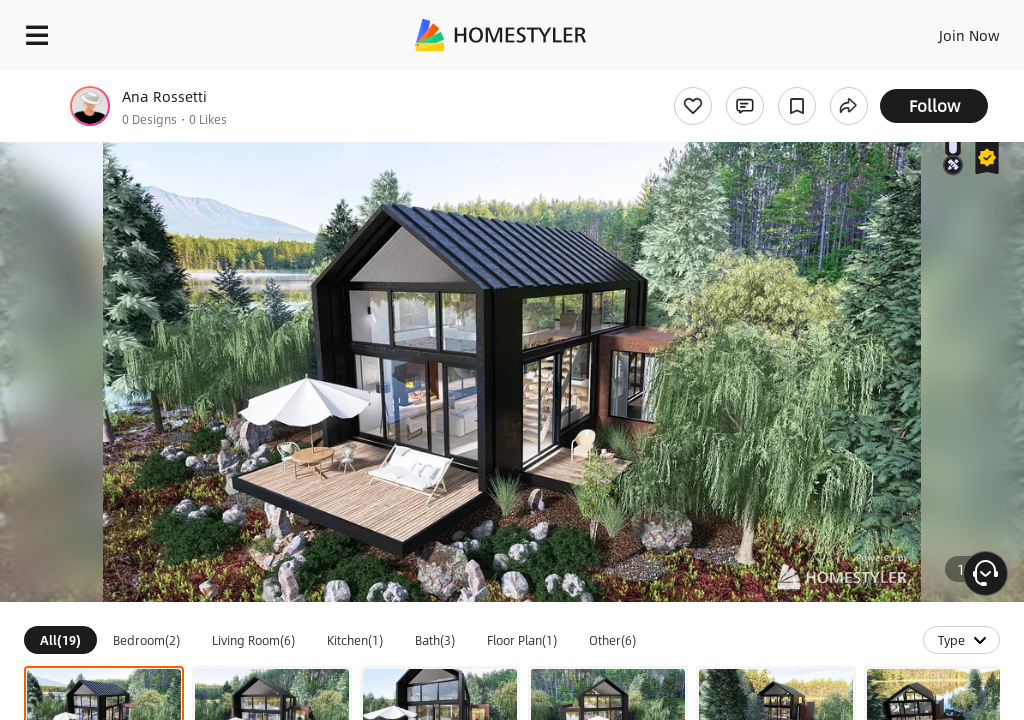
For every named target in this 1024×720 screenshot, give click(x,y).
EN (943, 30)
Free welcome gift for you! (768, 80)
